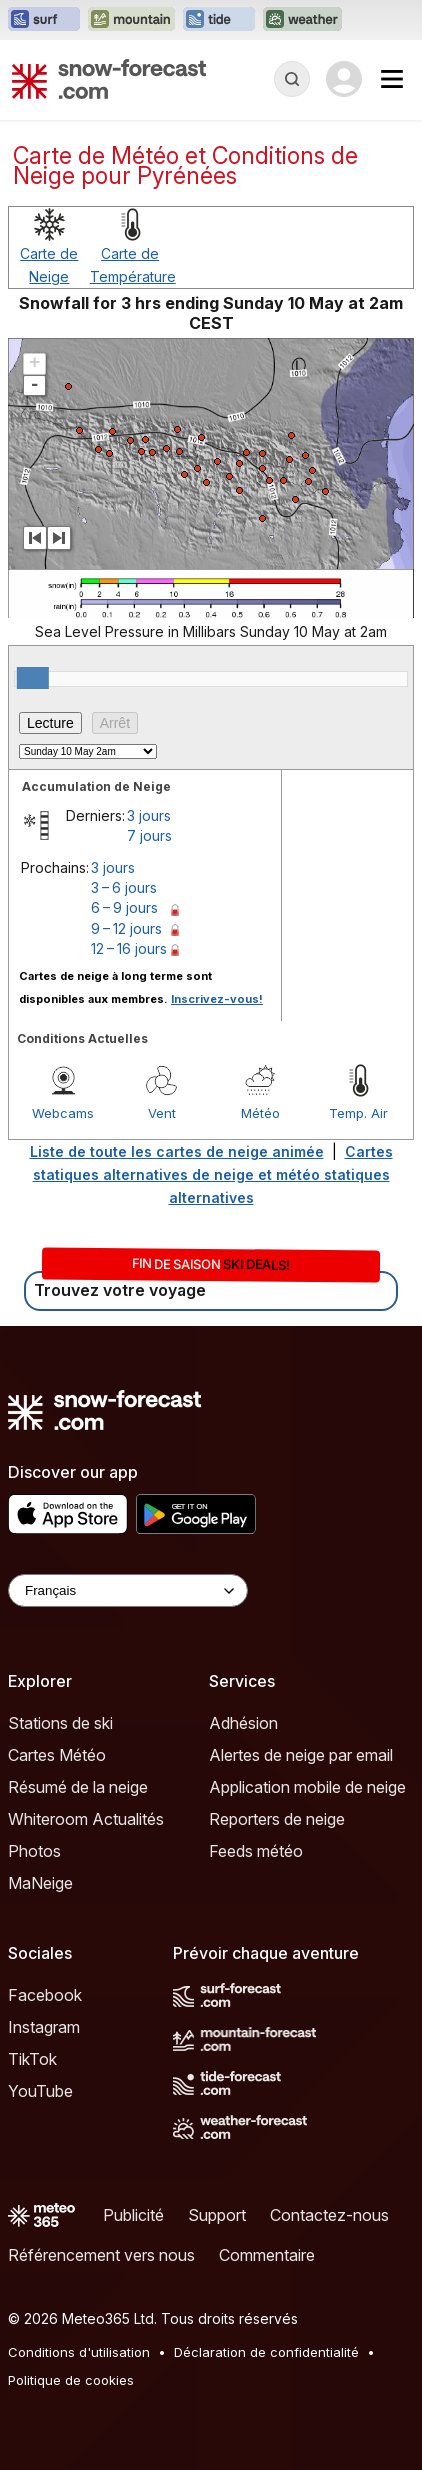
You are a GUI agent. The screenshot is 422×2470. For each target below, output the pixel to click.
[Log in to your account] (344, 79)
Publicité (133, 2215)
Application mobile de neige (307, 1787)
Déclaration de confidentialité (266, 2352)
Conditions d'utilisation (79, 2352)
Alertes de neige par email (301, 1755)
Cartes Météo (57, 1755)
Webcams (63, 1113)
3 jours (149, 815)
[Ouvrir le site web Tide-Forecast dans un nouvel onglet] (219, 20)
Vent (162, 1113)
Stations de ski (60, 1723)
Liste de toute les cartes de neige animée (177, 1151)
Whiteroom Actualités (86, 1819)
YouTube (40, 2091)
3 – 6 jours (124, 887)
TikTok (32, 2059)
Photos (34, 1851)
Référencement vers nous (101, 2255)
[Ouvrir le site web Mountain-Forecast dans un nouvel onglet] (131, 20)
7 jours (149, 835)
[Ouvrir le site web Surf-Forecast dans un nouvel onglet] (44, 20)
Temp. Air (358, 1113)
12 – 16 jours (129, 948)
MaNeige (40, 1883)
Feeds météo (256, 1851)
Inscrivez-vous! (217, 999)
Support (217, 2215)
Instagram (44, 2027)
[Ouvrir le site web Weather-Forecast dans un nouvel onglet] (302, 20)
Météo (260, 1113)
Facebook (45, 1995)
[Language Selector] (128, 1590)
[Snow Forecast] (109, 79)
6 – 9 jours (124, 907)
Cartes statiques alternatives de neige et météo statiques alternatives (213, 1174)
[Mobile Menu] (392, 79)
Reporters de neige (277, 1819)
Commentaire (267, 2255)
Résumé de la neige (78, 1787)
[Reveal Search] (292, 79)
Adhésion (243, 1723)
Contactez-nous (329, 2215)
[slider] (33, 678)
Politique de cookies (71, 2380)
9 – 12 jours (126, 928)
